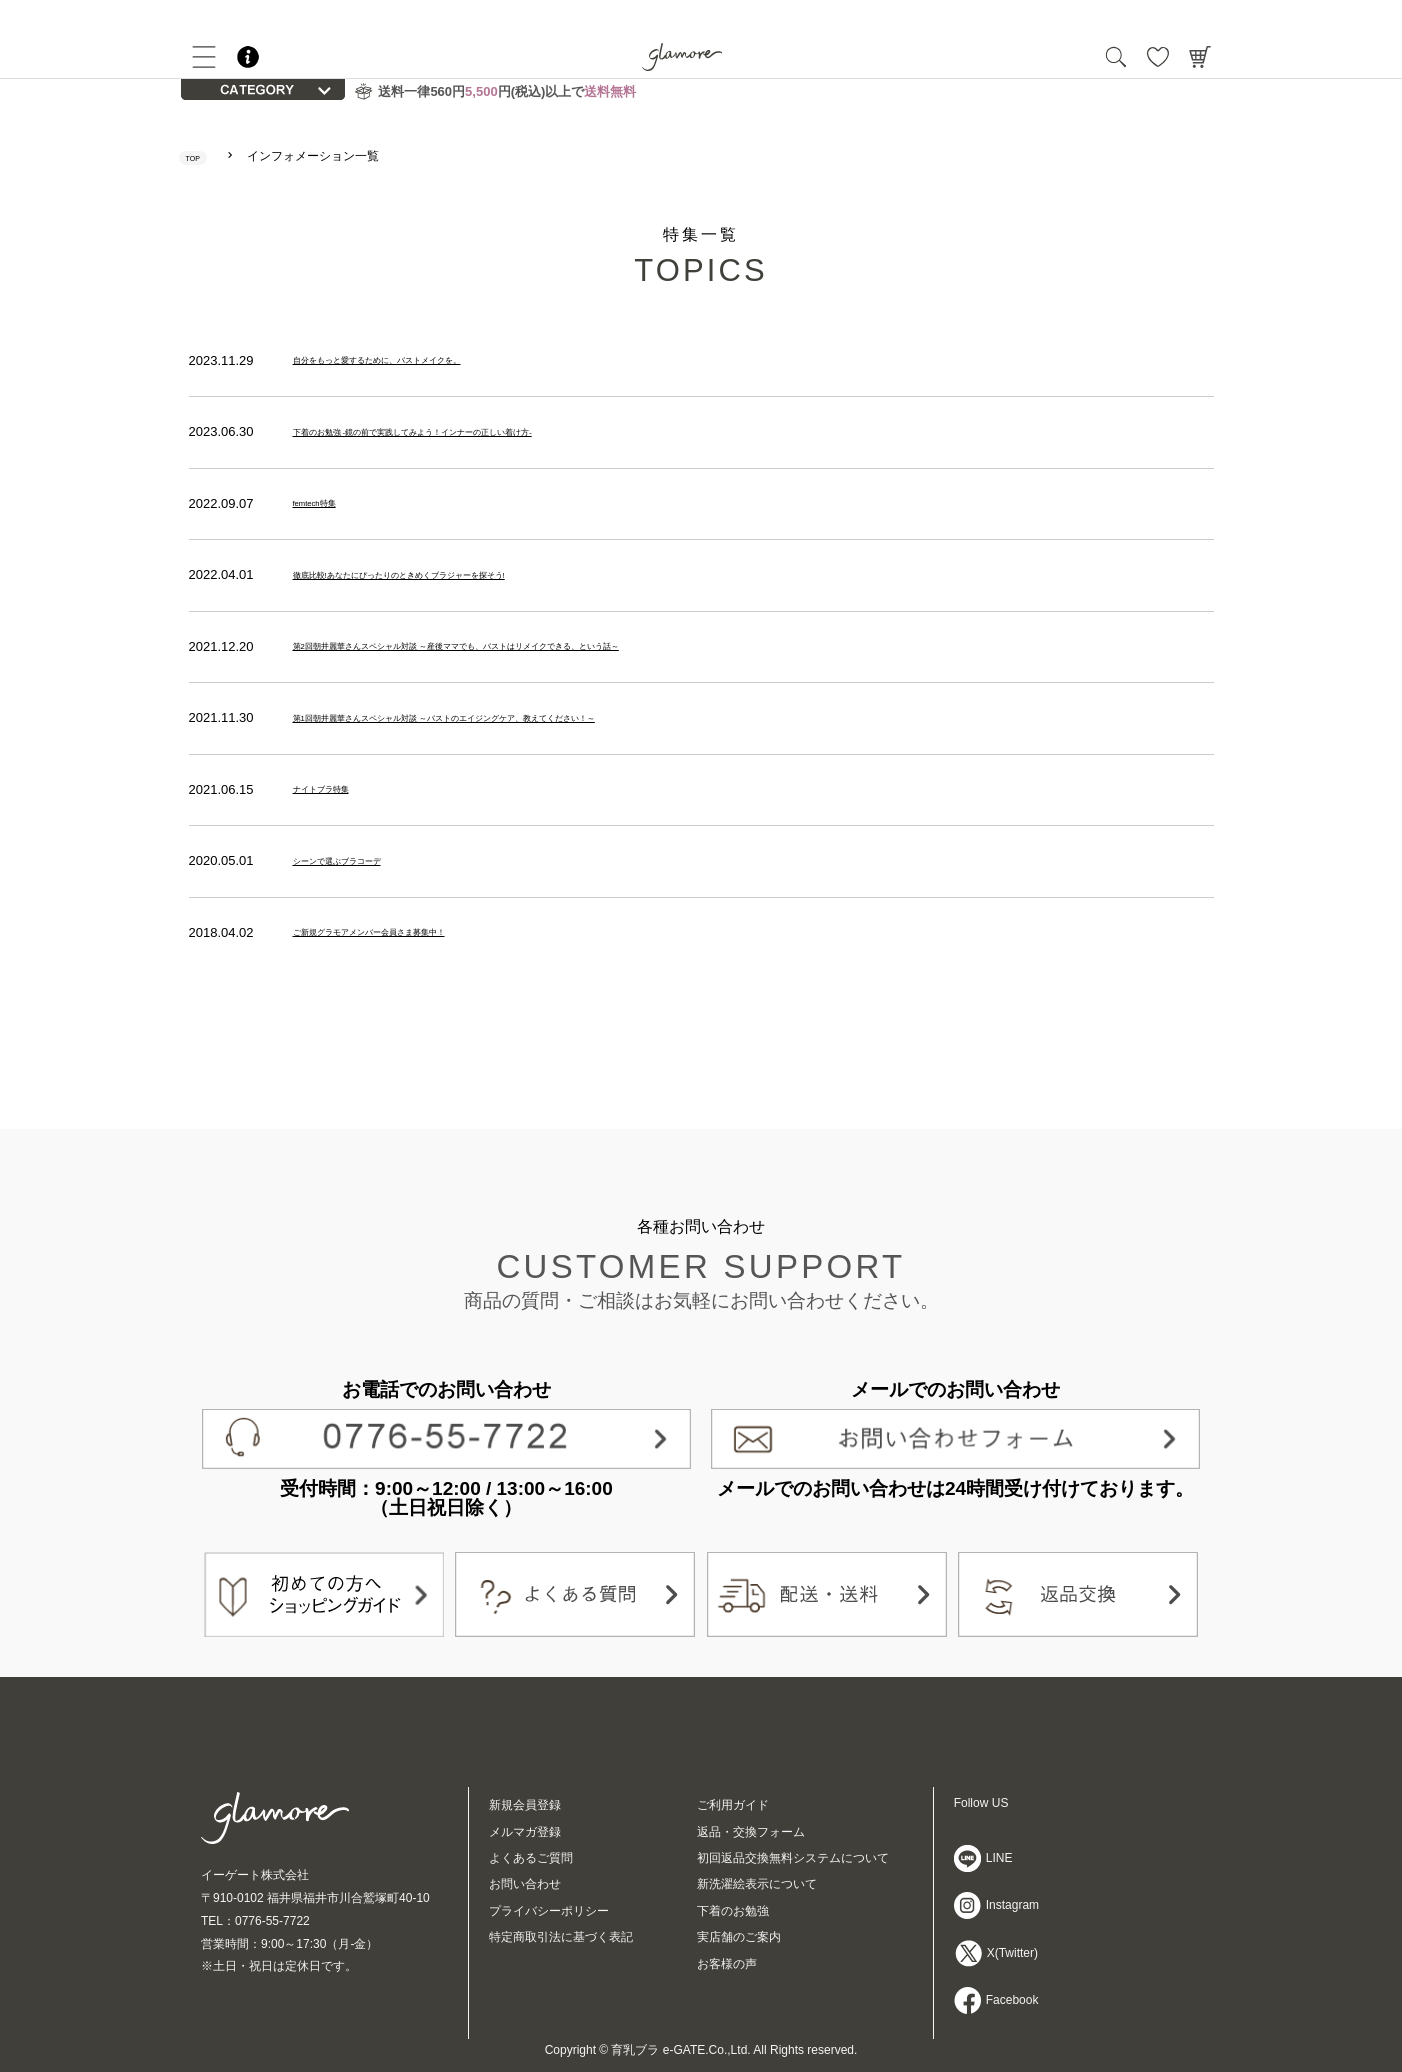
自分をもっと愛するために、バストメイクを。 (429, 360)
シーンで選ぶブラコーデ (364, 861)
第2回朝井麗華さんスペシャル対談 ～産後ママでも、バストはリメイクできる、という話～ (558, 646)
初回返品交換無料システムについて (793, 1858)
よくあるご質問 (531, 1858)
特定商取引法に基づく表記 (561, 1937)
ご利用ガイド (733, 1805)
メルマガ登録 (525, 1832)
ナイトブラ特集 (338, 789)
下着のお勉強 (733, 1911)
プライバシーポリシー (549, 1911)
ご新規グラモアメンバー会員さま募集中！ (416, 932)
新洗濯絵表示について (757, 1884)
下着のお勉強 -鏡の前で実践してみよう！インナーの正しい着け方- (487, 431)
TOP (203, 156)
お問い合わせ (525, 1884)
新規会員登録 (525, 1805)
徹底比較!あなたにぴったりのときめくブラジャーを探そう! (465, 574)
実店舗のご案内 (739, 1937)
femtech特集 (329, 503)
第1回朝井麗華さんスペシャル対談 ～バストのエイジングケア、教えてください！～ (539, 717)
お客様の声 (727, 1964)
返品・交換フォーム (751, 1832)
